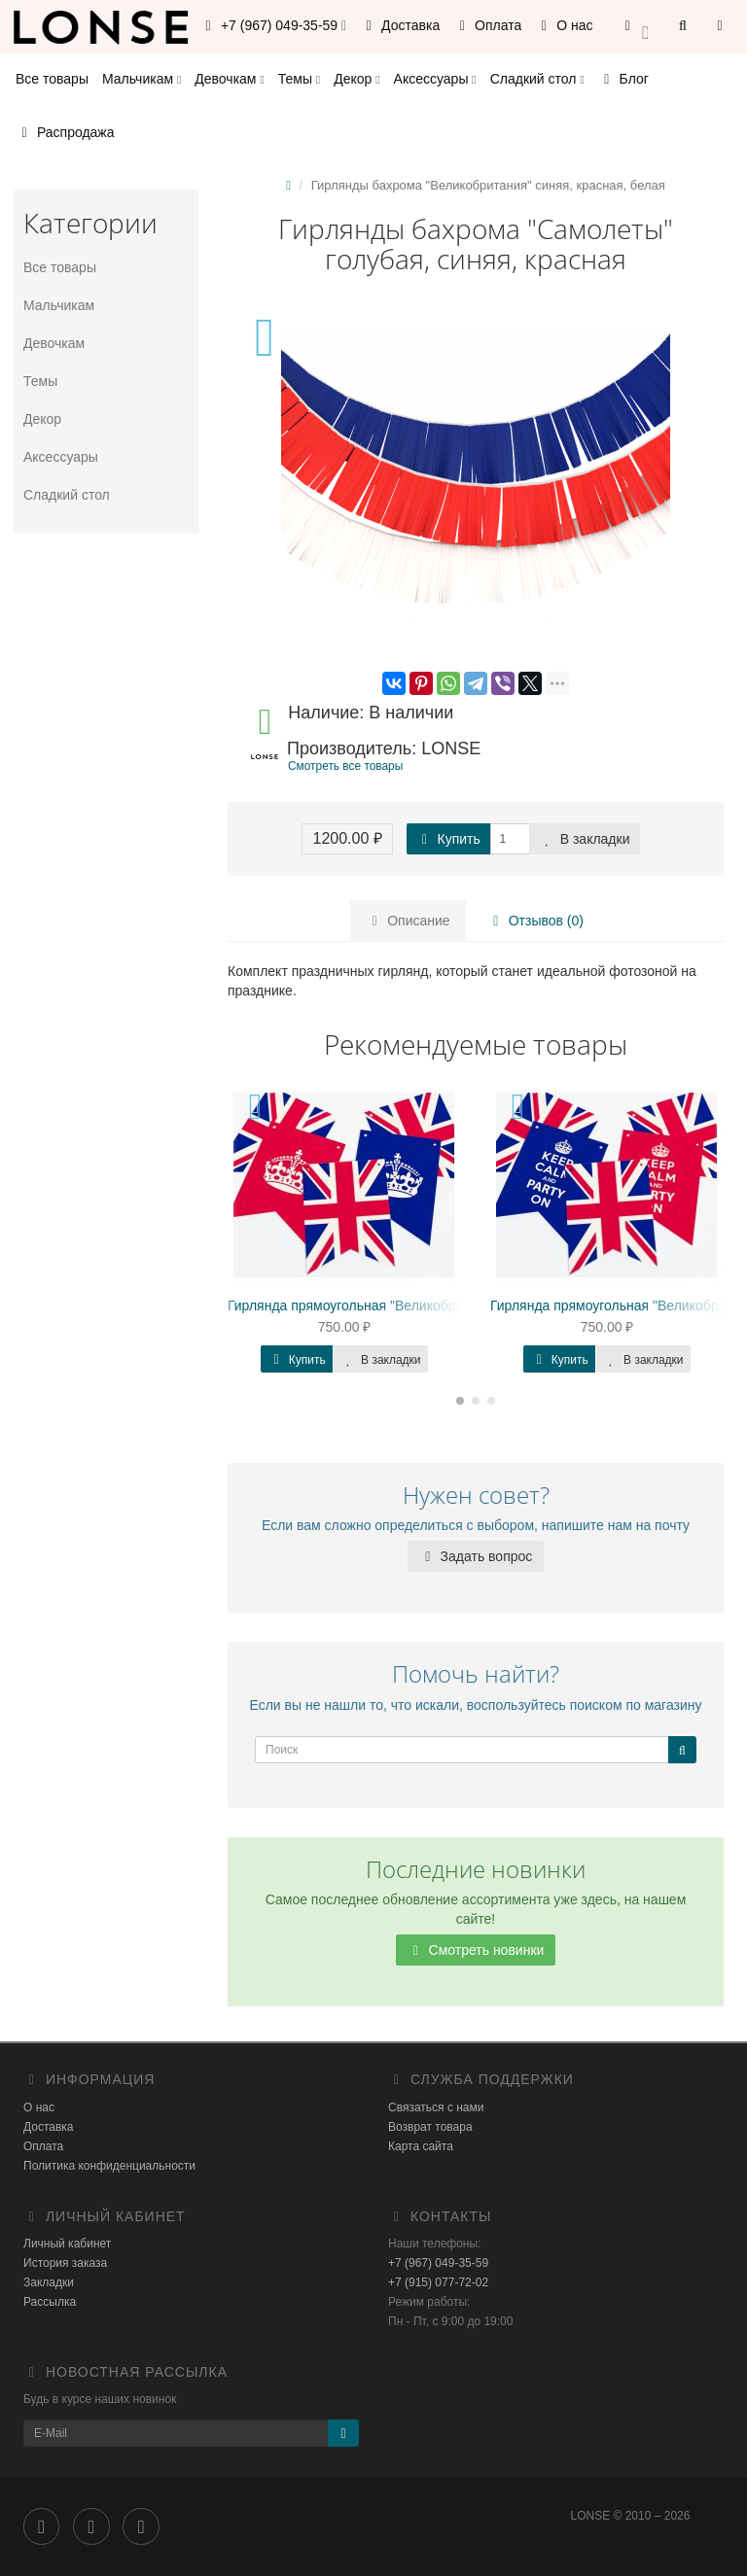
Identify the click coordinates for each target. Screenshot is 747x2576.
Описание (407, 920)
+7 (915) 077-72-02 (438, 2282)
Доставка (400, 25)
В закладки (584, 839)
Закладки (48, 2282)
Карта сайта (420, 2146)
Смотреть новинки (476, 1950)
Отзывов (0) (535, 920)
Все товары (52, 79)
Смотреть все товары (345, 766)
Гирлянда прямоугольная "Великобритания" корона (390, 1305)
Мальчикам (141, 79)
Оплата (487, 25)
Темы (299, 79)
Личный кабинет (67, 2243)
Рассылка (49, 2302)
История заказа (65, 2263)
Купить (448, 839)
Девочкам (229, 79)
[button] (636, 26)
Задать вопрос (476, 1556)
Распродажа (65, 132)
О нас (563, 25)
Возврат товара (430, 2127)
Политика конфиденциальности (109, 2166)
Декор (356, 79)
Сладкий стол (537, 79)
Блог (623, 79)
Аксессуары (435, 79)
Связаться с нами (435, 2107)
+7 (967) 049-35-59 (438, 2263)
